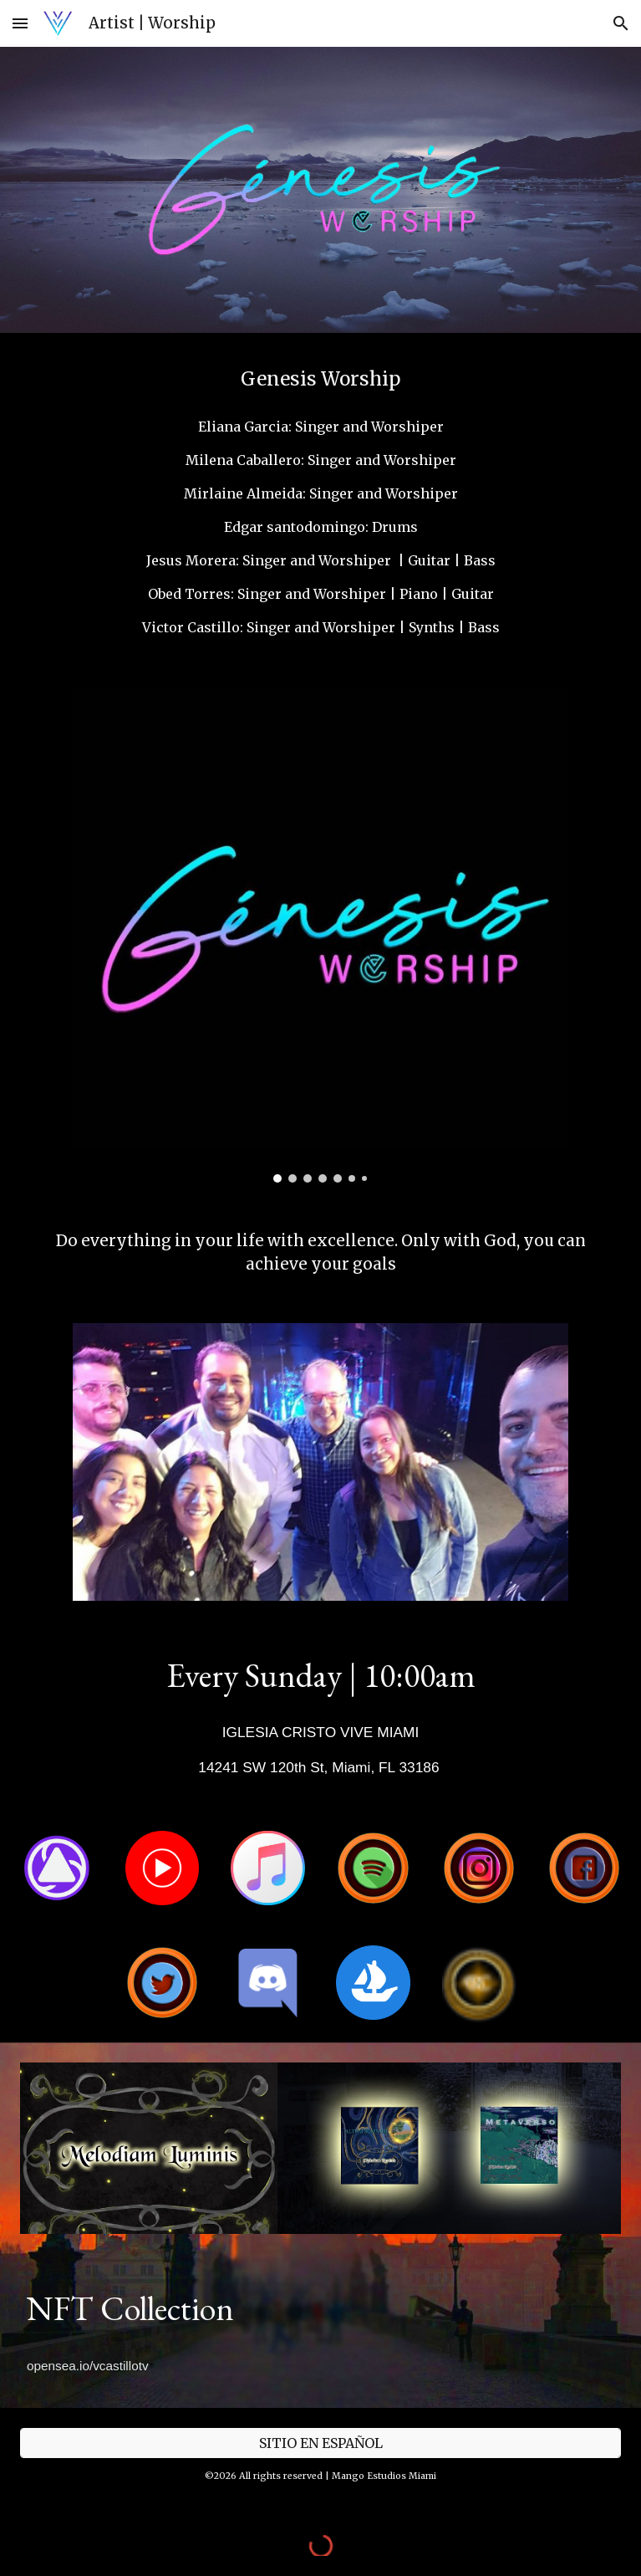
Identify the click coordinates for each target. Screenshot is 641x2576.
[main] (320, 379)
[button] (20, 23)
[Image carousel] (320, 936)
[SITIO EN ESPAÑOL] (320, 2443)
